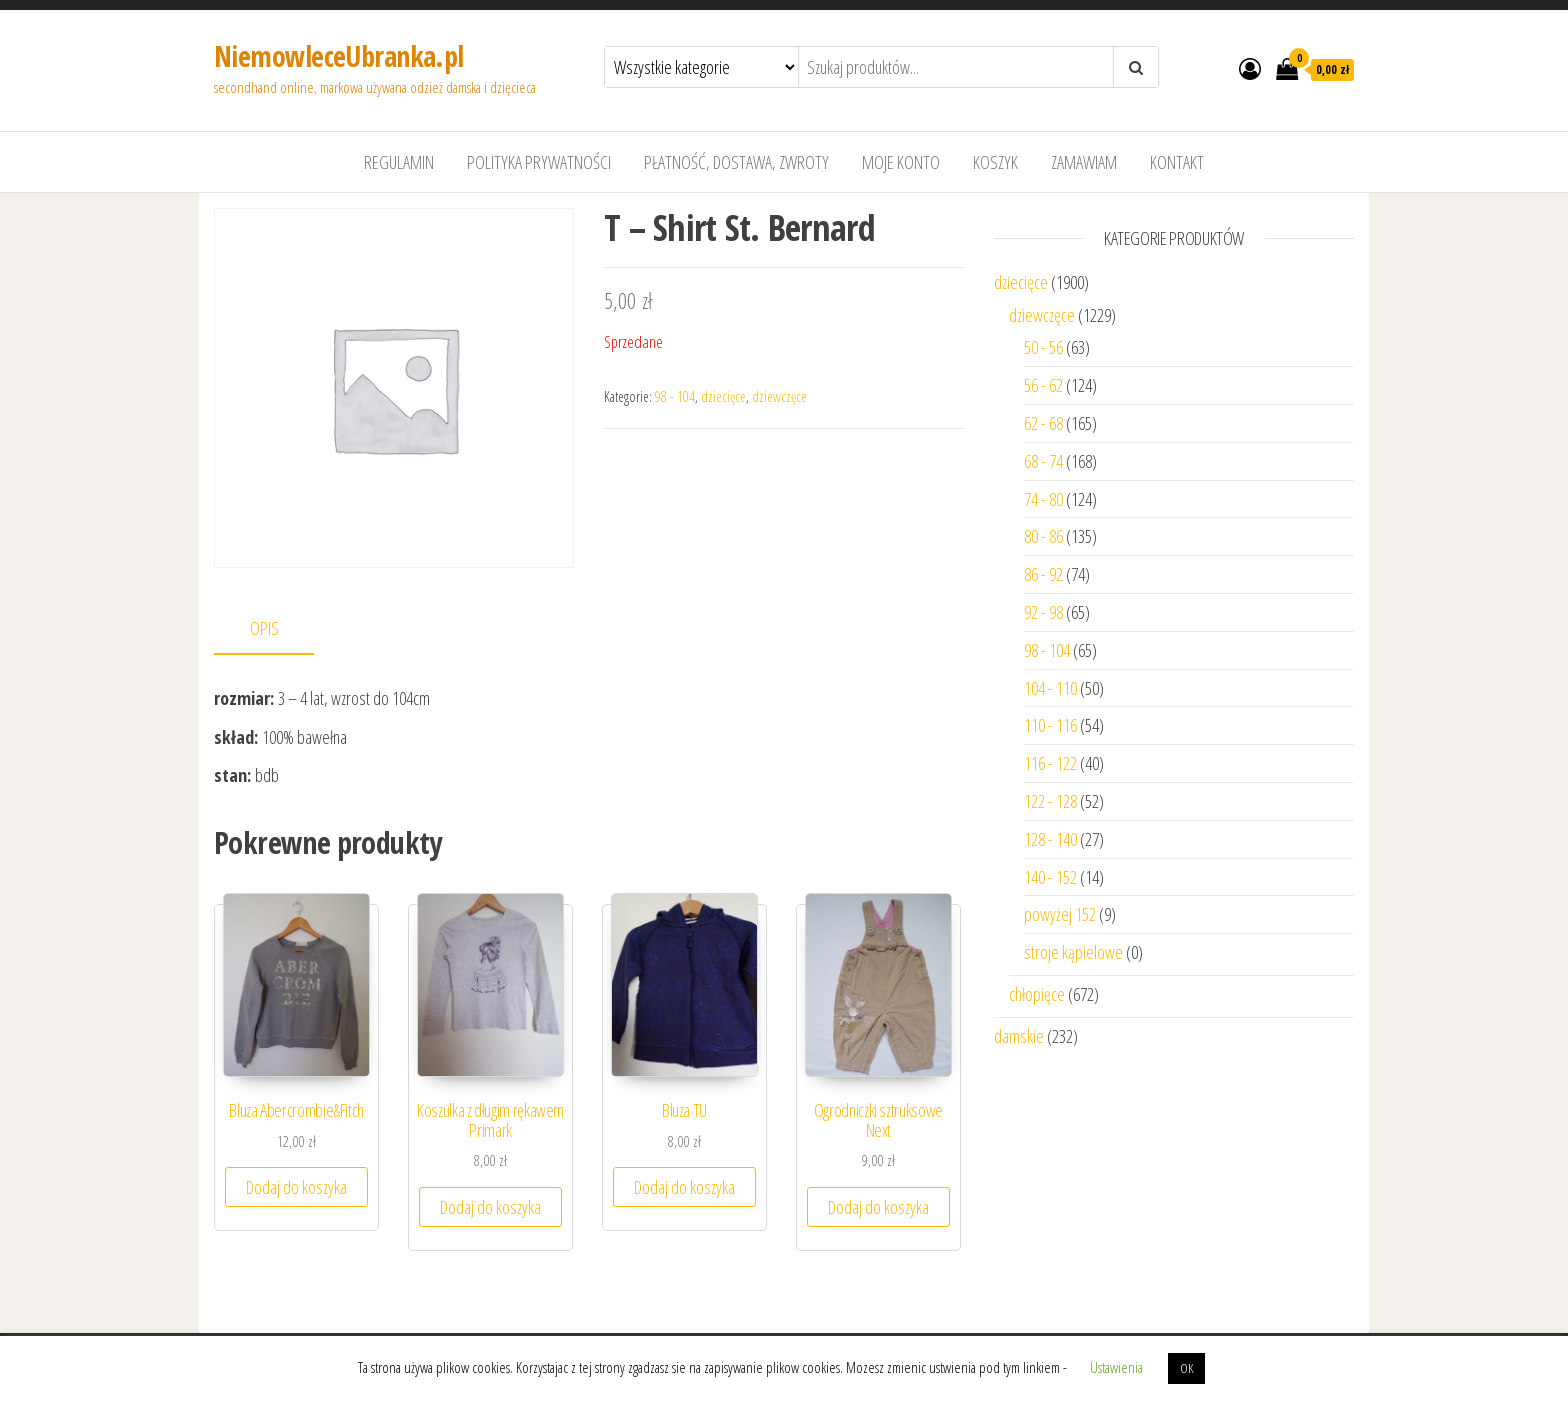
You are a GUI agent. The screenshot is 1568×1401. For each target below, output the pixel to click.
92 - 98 (1043, 612)
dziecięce (723, 396)
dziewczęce (779, 396)
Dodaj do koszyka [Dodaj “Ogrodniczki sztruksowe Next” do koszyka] (878, 1207)
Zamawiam (1084, 162)
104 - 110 (1050, 688)
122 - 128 (1050, 801)
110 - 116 (1050, 725)
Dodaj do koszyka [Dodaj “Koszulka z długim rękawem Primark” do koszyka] (490, 1207)
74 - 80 (1043, 499)
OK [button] (1186, 1368)
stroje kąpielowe (1073, 952)
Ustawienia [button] (1116, 1367)
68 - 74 (1043, 461)
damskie (1019, 1036)
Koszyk (995, 162)
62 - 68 (1043, 423)
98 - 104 (675, 396)
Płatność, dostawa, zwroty (736, 162)
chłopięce (1037, 994)
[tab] (279, 629)
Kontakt (1177, 162)
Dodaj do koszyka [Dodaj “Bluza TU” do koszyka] (684, 1187)
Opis (264, 628)
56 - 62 (1043, 385)
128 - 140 (1050, 839)
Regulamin (399, 162)
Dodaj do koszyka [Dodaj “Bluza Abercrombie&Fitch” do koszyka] (296, 1187)
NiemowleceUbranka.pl (339, 56)
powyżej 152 (1060, 914)
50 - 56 (1043, 347)
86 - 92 (1043, 574)
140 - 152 (1050, 877)
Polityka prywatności (539, 162)
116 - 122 (1050, 763)
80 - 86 (1043, 536)
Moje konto (901, 162)
